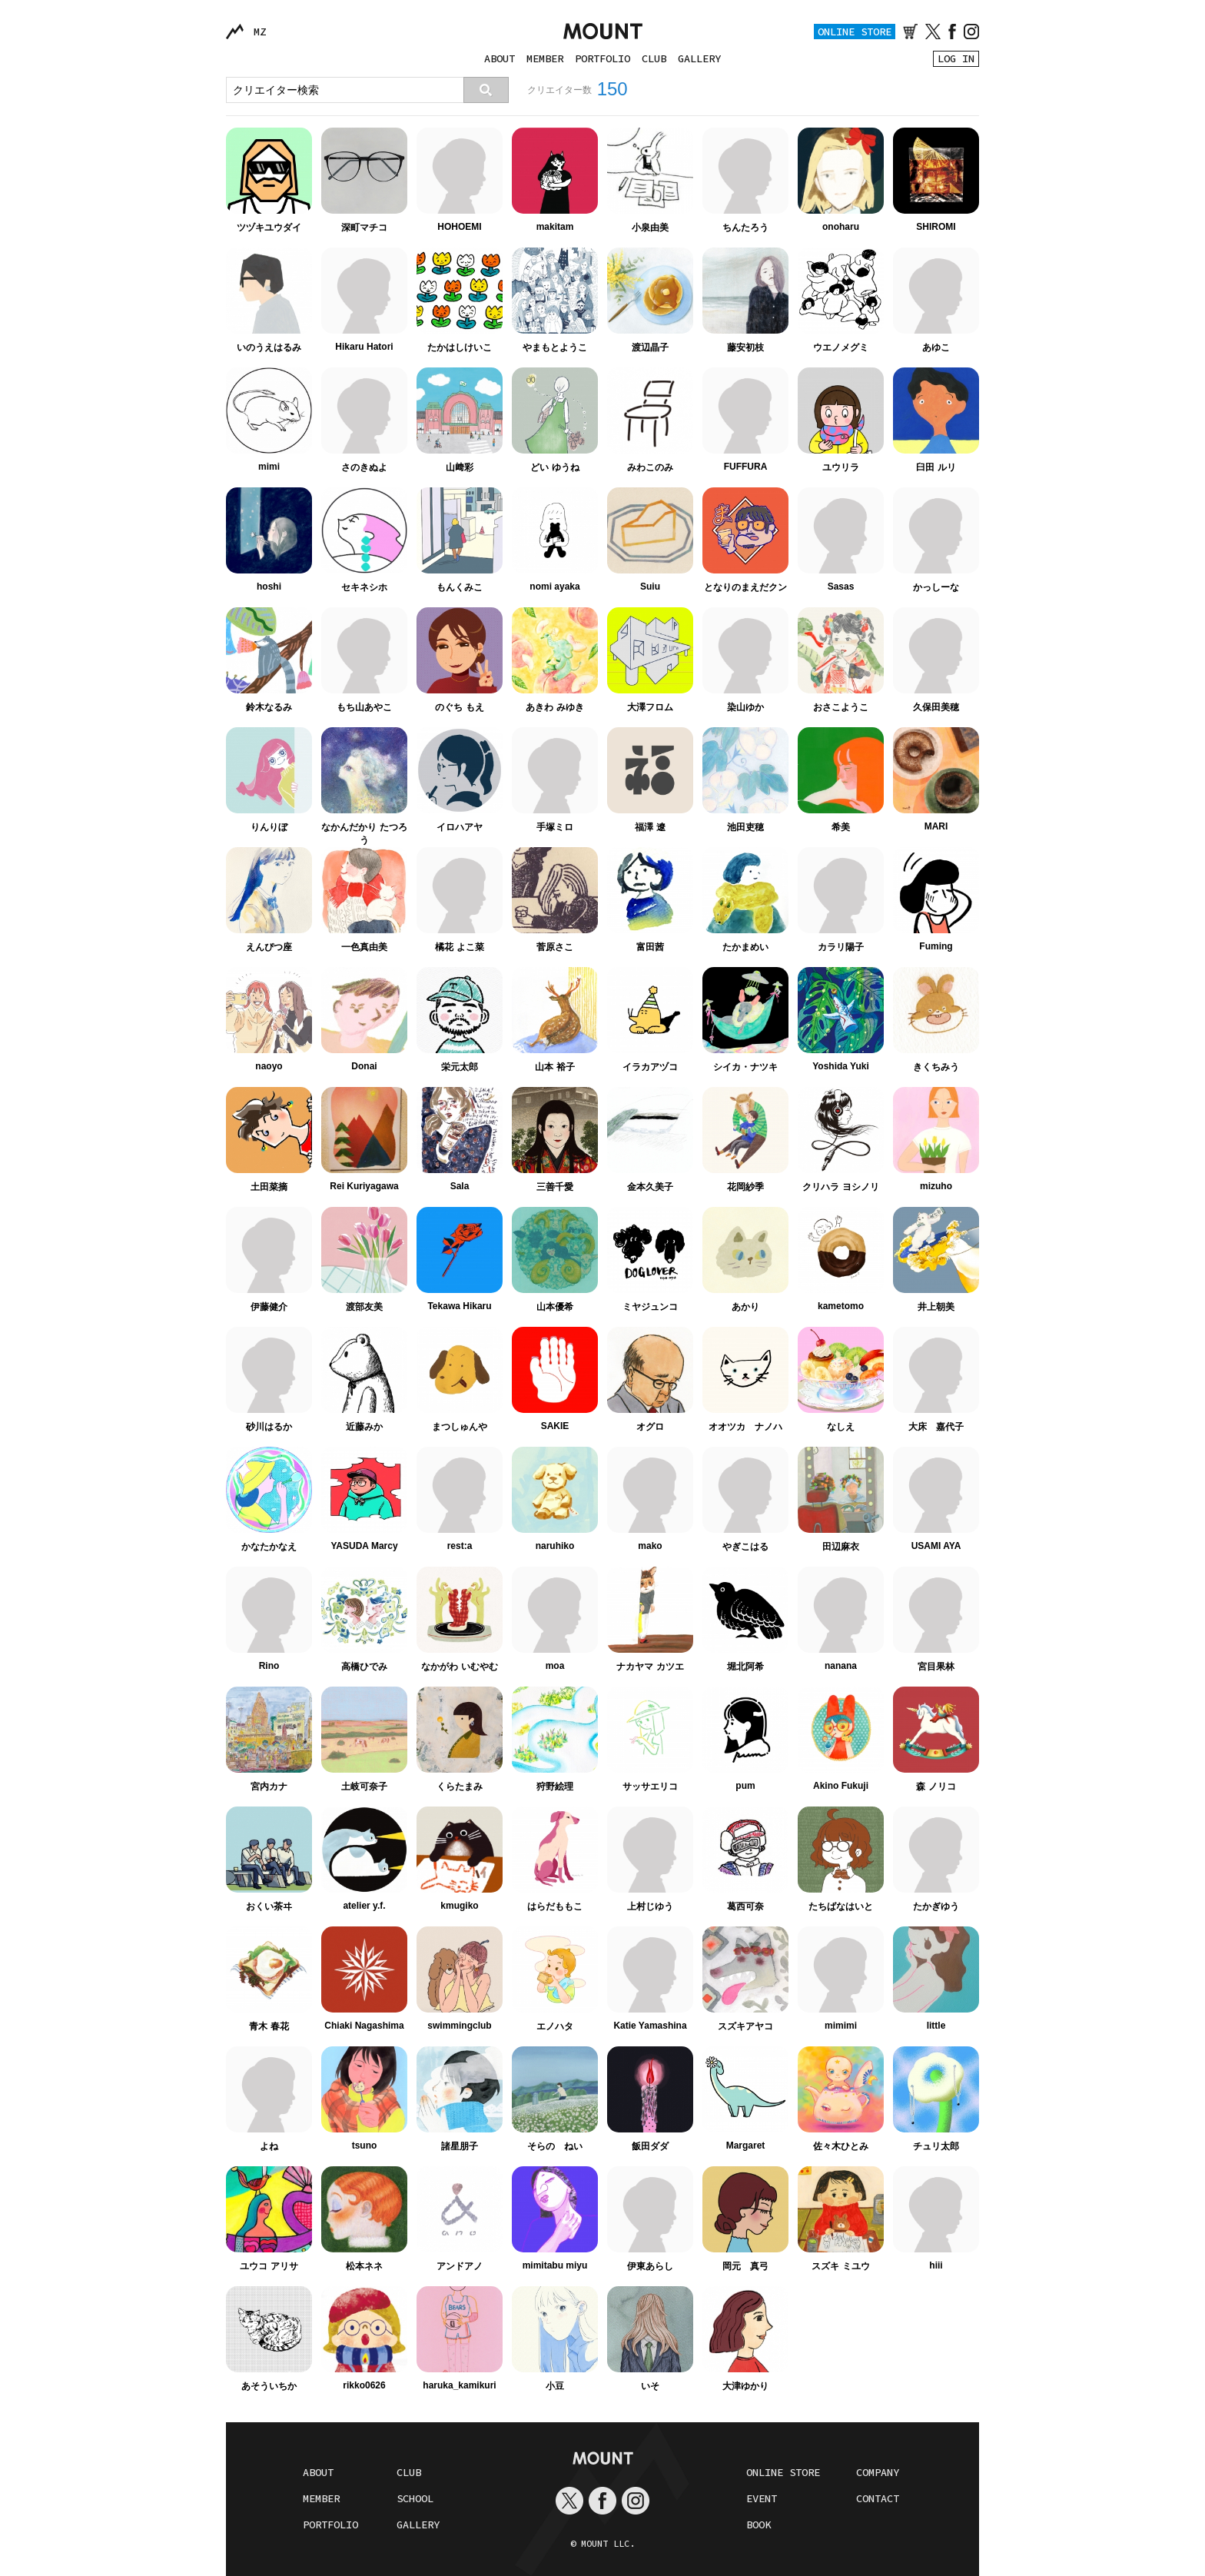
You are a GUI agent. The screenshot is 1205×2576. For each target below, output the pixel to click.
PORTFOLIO (602, 58)
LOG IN (956, 58)
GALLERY (699, 58)
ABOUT (499, 58)
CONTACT (877, 2498)
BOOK (758, 2524)
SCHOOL (415, 2498)
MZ (260, 31)
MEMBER (544, 58)
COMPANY (877, 2472)
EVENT (761, 2498)
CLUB (654, 58)
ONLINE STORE (854, 31)
